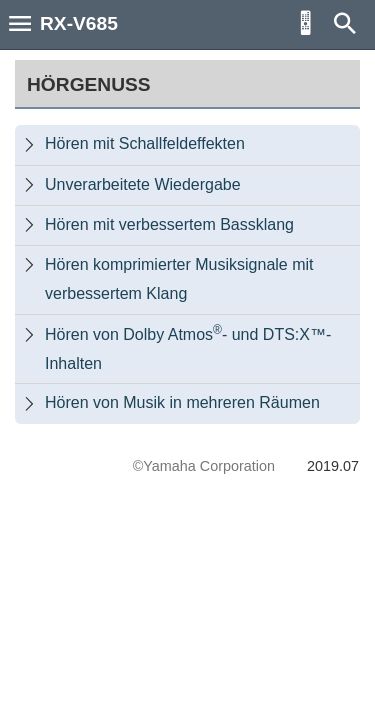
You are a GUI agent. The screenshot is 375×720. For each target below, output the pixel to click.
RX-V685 (79, 23)
